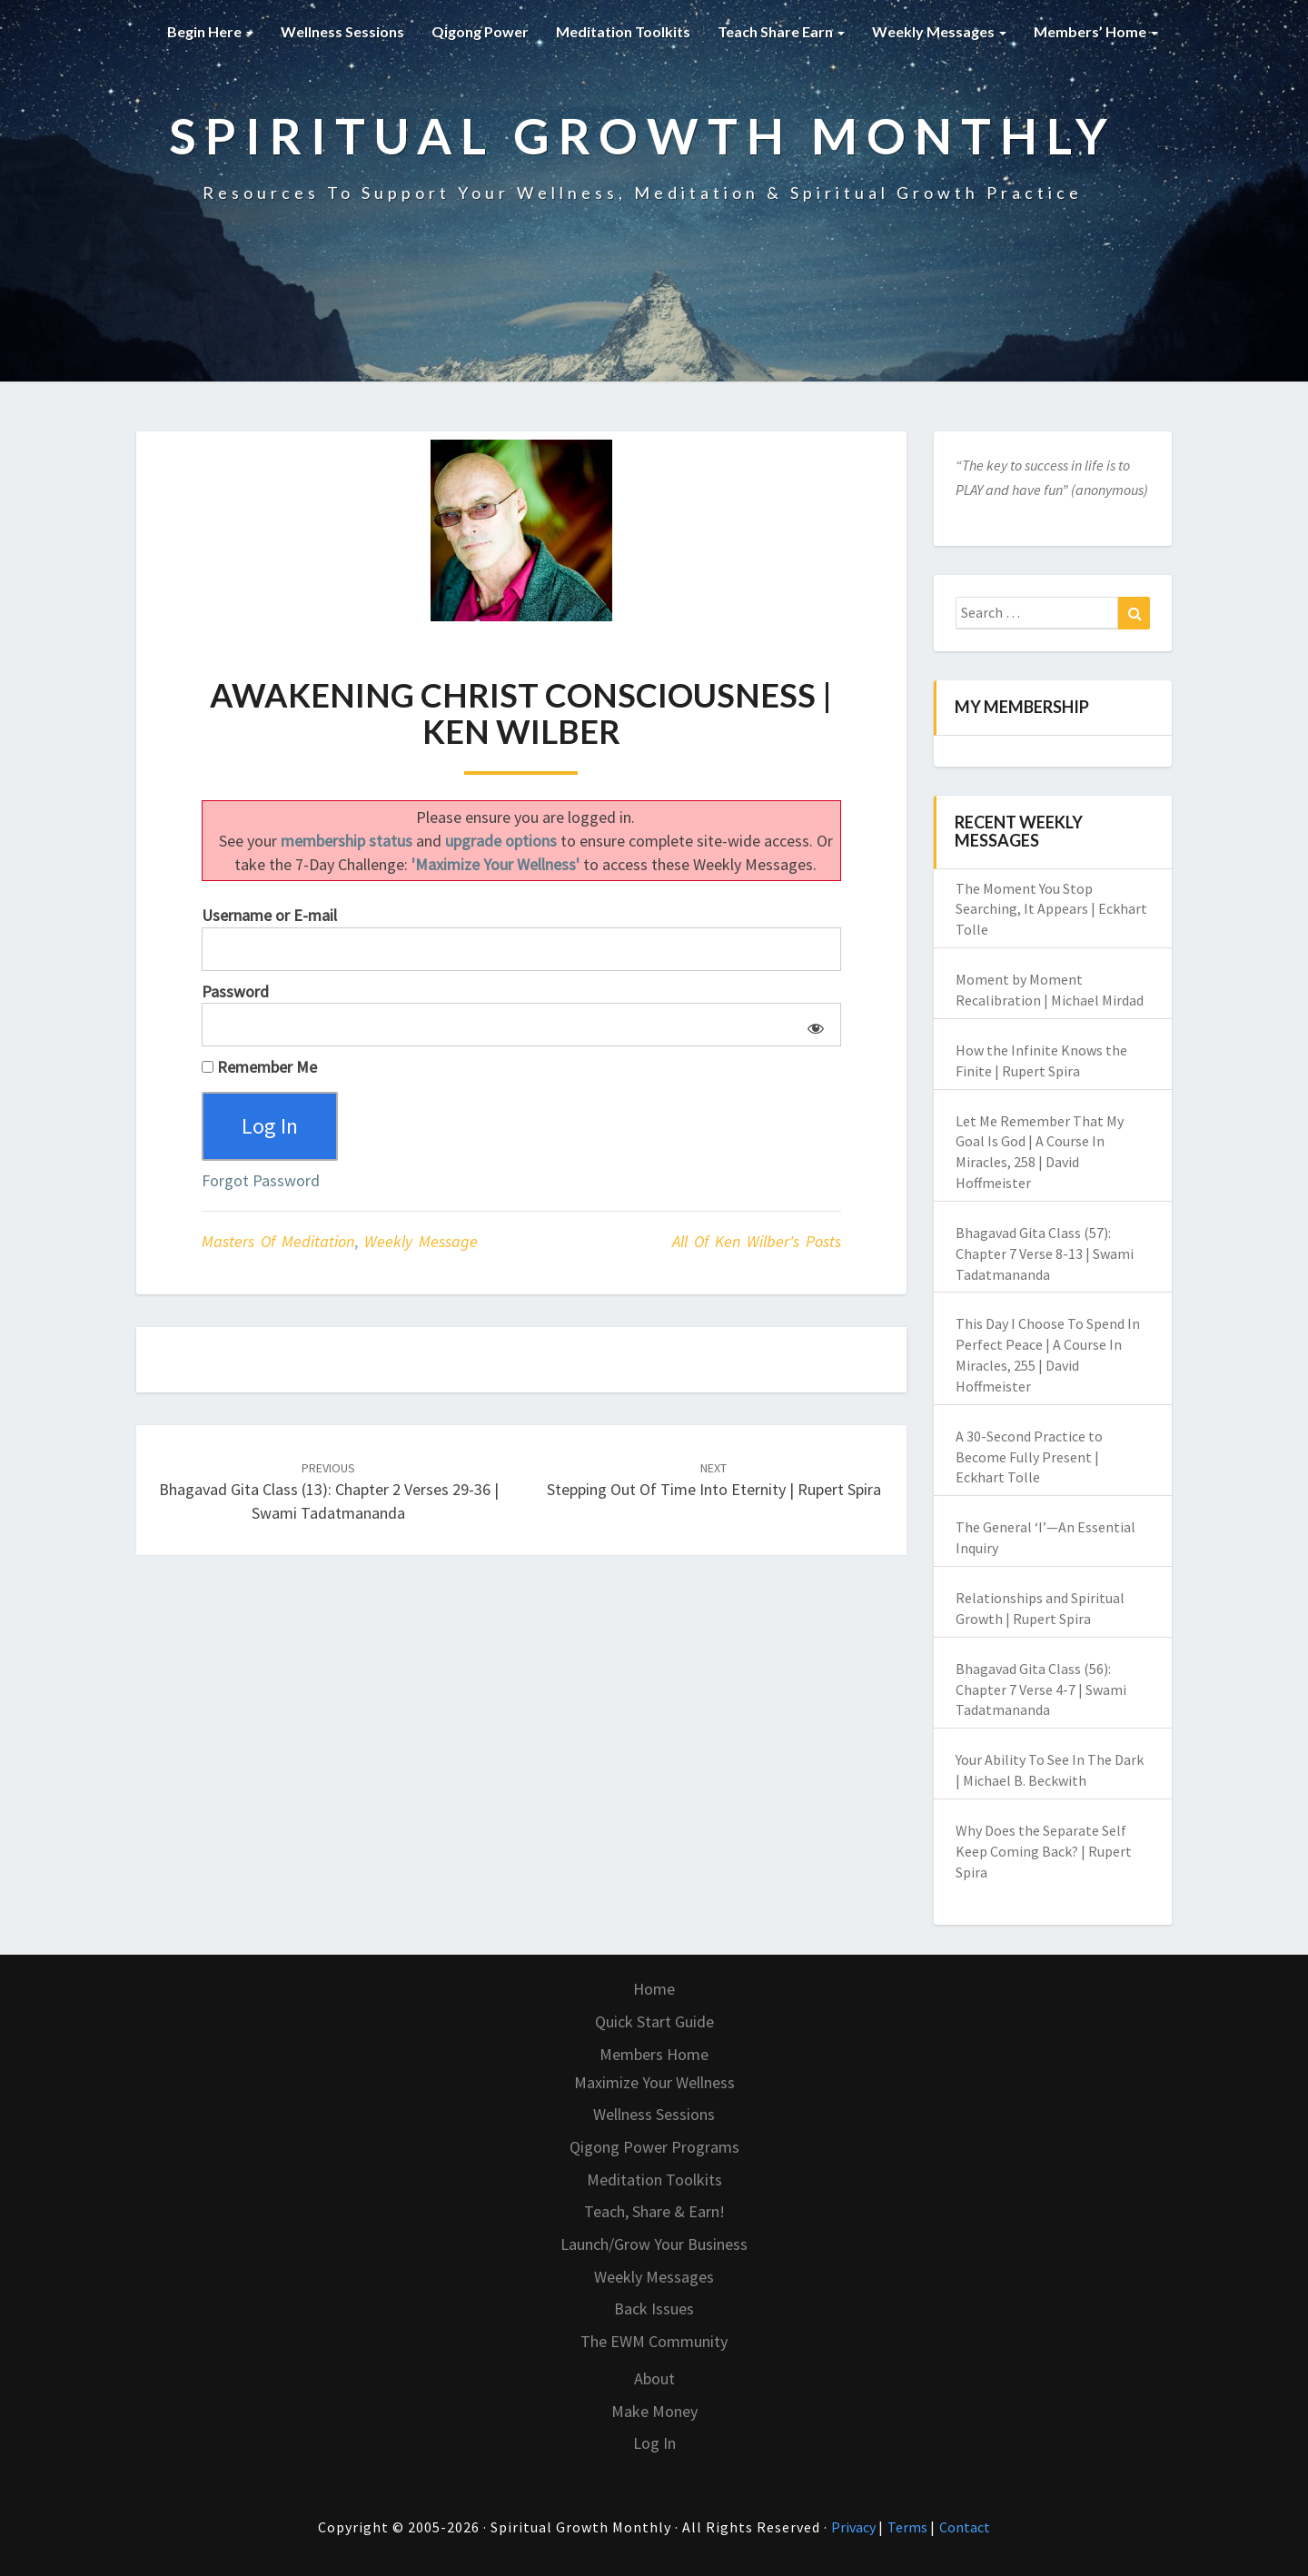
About (654, 2378)
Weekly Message (421, 1241)
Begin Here (210, 31)
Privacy (854, 2527)
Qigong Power (480, 31)
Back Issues (654, 2308)
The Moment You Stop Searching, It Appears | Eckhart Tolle (1051, 909)
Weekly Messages (939, 31)
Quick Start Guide (654, 2021)
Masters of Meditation (278, 1241)
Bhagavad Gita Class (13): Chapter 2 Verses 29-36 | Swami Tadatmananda (329, 1491)
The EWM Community (654, 2341)
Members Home (654, 2054)
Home (654, 1988)
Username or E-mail (269, 915)
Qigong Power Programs (654, 2146)
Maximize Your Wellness (654, 2082)
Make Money (654, 2411)
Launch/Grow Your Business (654, 2244)
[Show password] (812, 1024)
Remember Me (259, 1066)
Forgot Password (261, 1180)
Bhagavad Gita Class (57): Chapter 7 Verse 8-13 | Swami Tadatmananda (1045, 1253)
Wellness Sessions (342, 31)
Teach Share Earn (781, 31)
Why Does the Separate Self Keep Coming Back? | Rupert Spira (1044, 1851)
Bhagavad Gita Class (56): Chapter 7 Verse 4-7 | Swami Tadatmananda (1041, 1689)
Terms (908, 2527)
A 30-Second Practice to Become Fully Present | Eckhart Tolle (1029, 1457)
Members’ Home (1096, 31)
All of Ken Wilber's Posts (756, 1241)
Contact (964, 2527)
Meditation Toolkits (623, 31)
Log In (654, 2442)
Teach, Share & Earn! (654, 2211)
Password (235, 991)
